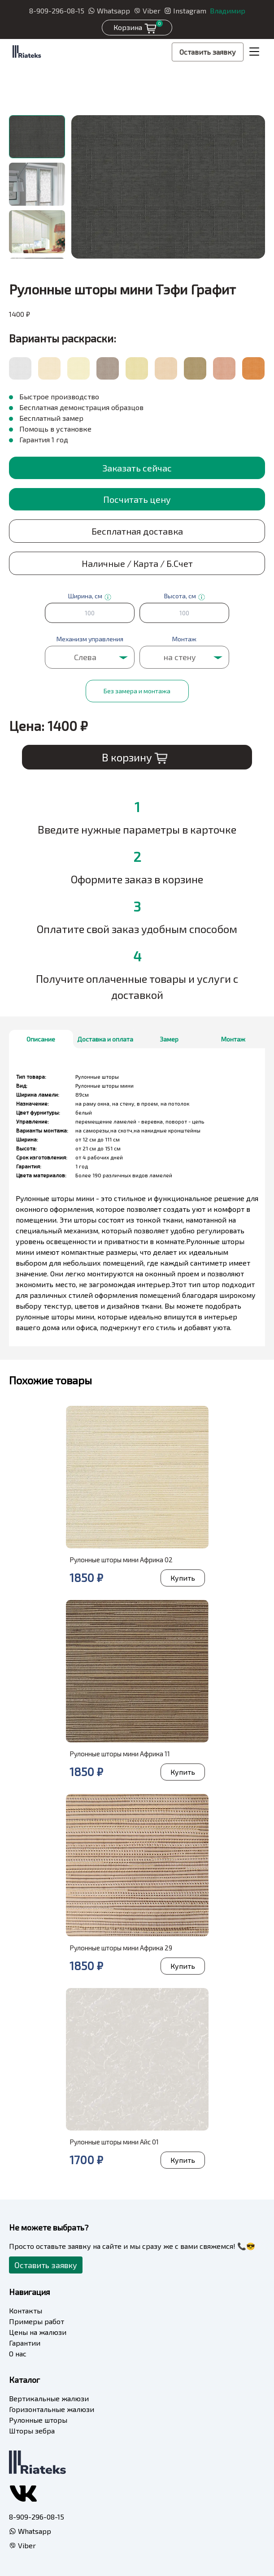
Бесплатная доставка (137, 531)
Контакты (25, 2310)
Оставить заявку (207, 52)
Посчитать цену (137, 499)
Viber (147, 10)
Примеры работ (36, 2321)
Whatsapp (109, 10)
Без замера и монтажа (137, 691)
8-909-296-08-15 (56, 10)
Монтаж (233, 1039)
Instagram (185, 10)
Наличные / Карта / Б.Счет (137, 563)
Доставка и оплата (105, 1039)
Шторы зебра (32, 2430)
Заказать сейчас (137, 467)
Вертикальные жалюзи (49, 2398)
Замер (169, 1039)
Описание (40, 1039)
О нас (17, 2353)
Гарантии (24, 2342)
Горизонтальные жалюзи (51, 2409)
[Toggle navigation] (254, 52)
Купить (182, 1577)
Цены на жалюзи (37, 2332)
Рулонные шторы (38, 2420)
